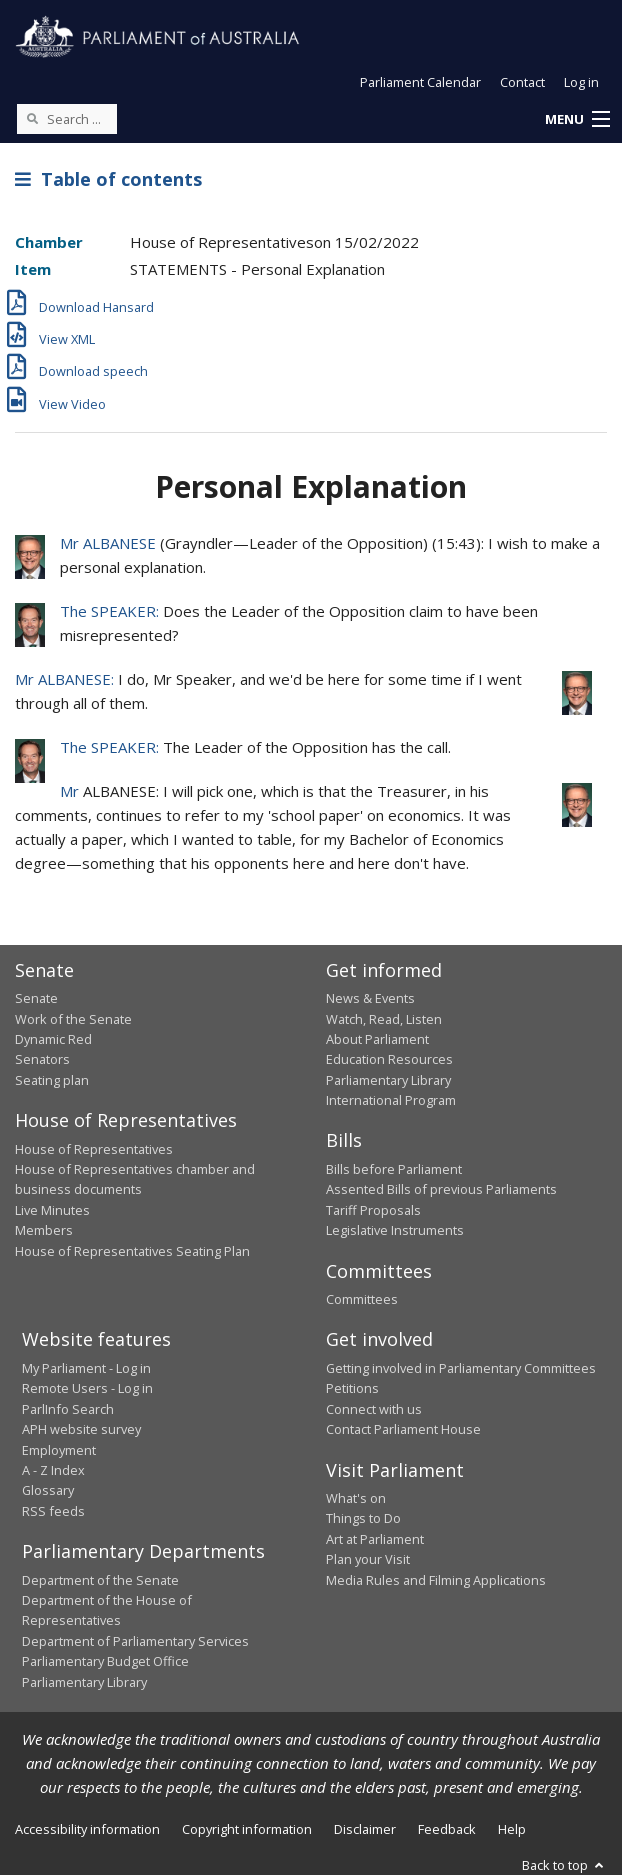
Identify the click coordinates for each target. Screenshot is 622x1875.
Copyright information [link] (247, 1829)
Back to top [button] (564, 1865)
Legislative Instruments (395, 1230)
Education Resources (389, 1059)
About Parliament (377, 1039)
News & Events (370, 998)
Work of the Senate (73, 1019)
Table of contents (108, 179)
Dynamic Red (53, 1039)
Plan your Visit (368, 1559)
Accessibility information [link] (87, 1829)
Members (44, 1230)
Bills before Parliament (394, 1169)
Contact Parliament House (403, 1429)
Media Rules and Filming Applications (436, 1580)
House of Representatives (94, 1149)
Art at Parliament (375, 1539)
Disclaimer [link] (365, 1829)
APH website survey (81, 1429)
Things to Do (363, 1518)
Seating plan (52, 1080)
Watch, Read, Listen (384, 1019)
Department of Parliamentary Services (135, 1641)
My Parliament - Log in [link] (86, 1368)
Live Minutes (52, 1210)
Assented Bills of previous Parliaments (441, 1189)
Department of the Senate (100, 1580)
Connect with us (374, 1409)
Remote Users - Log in (87, 1388)
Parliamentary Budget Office (105, 1661)
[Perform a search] (32, 118)
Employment (59, 1450)
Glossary (48, 1490)
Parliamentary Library (388, 1080)
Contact (522, 82)
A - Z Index (53, 1470)
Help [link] (512, 1829)
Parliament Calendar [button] (420, 82)
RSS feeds (53, 1511)
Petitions (352, 1388)
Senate (36, 998)
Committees (362, 1299)
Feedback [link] (447, 1829)
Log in (581, 82)
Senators (42, 1059)
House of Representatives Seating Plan (132, 1251)
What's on (356, 1498)
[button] (577, 120)
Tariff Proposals (373, 1210)
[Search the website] (67, 119)
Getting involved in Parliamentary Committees (461, 1368)
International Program (391, 1100)
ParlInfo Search (68, 1409)
